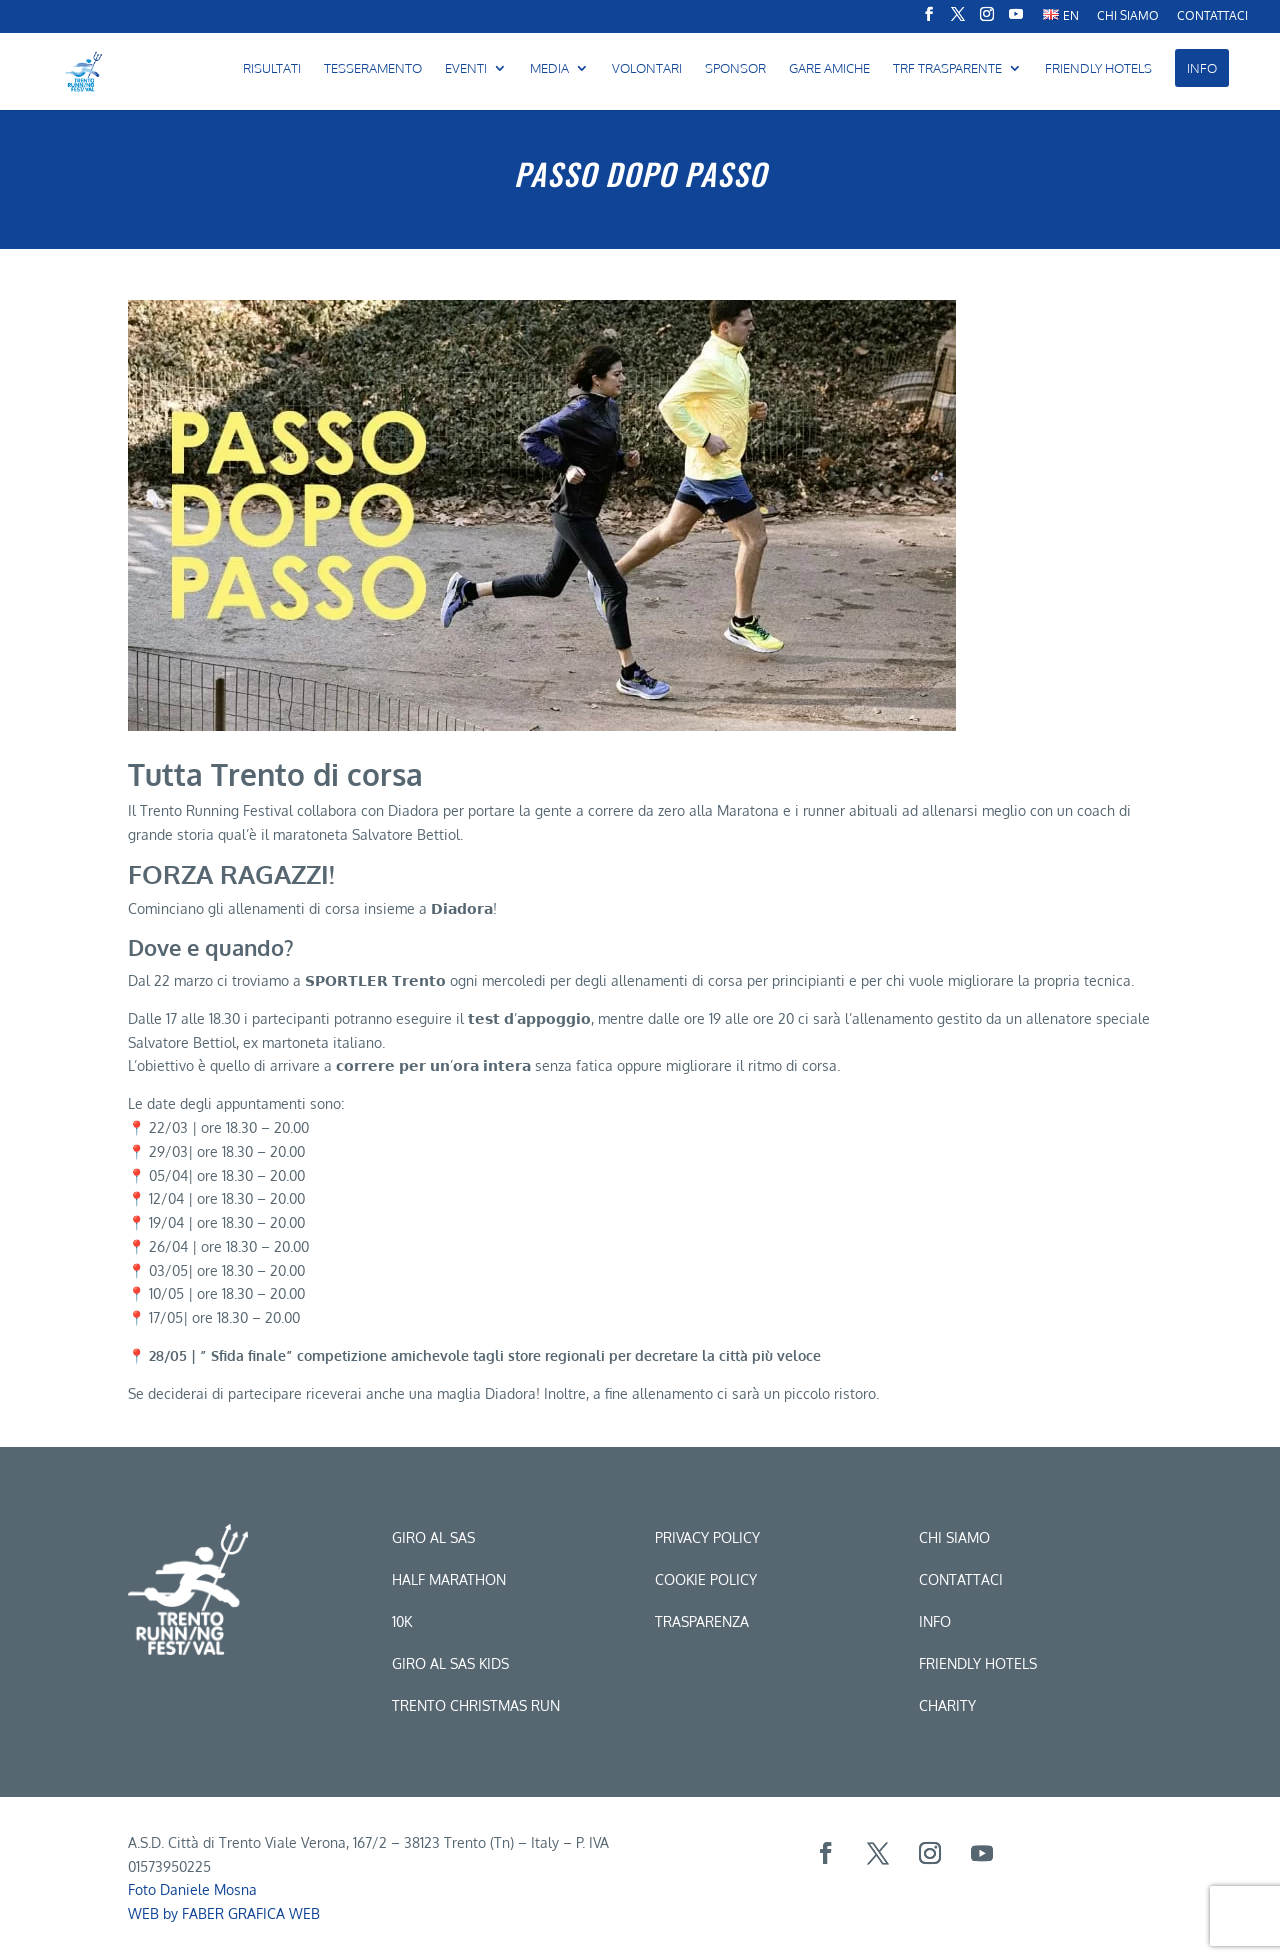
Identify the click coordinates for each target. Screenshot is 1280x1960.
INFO (1202, 68)
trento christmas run (476, 1705)
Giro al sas (433, 1537)
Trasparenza (702, 1621)
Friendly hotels (978, 1663)
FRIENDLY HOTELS (1098, 68)
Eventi (466, 68)
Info (935, 1621)
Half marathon (449, 1579)
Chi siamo (954, 1537)
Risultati (272, 68)
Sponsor (735, 68)
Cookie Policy (706, 1579)
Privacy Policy (707, 1537)
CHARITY (947, 1705)
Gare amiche (829, 68)
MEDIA (549, 68)
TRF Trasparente (947, 68)
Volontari (647, 68)
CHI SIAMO (1128, 16)
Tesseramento (373, 68)
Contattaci (1212, 16)
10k (402, 1621)
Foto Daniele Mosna (192, 1889)
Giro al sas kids (450, 1663)
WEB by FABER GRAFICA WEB (224, 1913)
